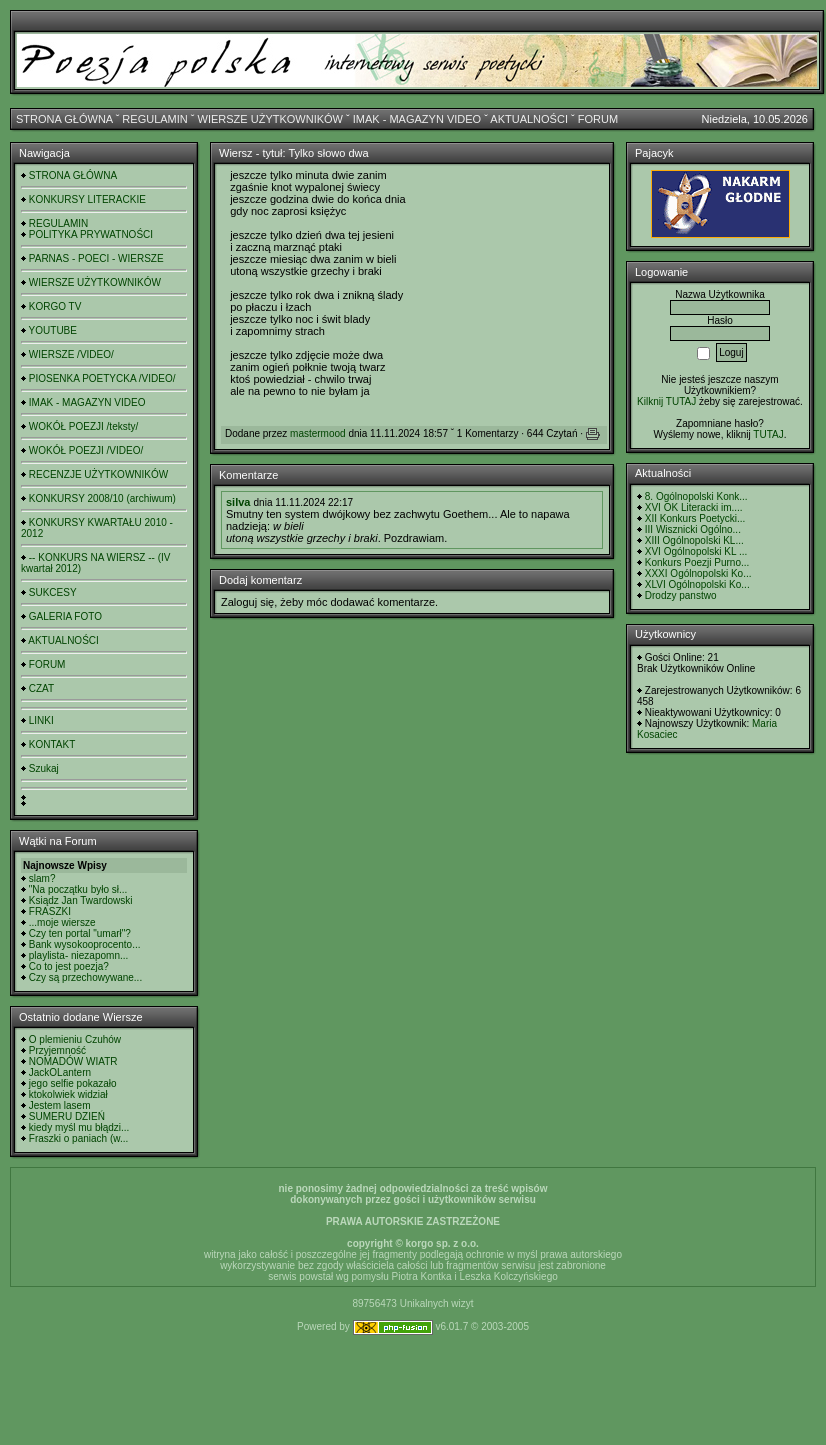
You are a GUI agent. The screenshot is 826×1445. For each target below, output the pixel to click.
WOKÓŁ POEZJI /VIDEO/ (86, 450)
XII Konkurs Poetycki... (695, 518)
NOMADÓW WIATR (73, 1061)
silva (238, 502)
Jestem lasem (60, 1105)
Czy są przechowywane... (85, 977)
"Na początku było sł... (78, 889)
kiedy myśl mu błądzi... (79, 1127)
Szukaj (44, 768)
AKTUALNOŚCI (529, 119)
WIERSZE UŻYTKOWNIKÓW (270, 119)
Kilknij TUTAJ (666, 401)
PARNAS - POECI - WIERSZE (96, 258)
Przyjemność (57, 1050)
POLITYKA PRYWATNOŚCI (91, 234)
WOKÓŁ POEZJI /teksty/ (83, 426)
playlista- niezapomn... (79, 955)
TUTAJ (768, 434)
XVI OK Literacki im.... (694, 507)
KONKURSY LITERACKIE (87, 199)
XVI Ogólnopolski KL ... (696, 551)
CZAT (41, 688)
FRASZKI (50, 911)
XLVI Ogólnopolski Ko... (697, 584)
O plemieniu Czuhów (75, 1039)
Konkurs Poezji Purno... (697, 562)
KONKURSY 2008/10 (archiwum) (102, 498)
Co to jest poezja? (69, 966)
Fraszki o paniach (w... (78, 1138)
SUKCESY (53, 592)
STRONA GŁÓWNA (64, 119)
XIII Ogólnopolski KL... (694, 540)
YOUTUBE (53, 330)
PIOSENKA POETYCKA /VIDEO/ (102, 378)
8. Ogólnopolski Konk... (696, 496)
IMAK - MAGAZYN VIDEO (417, 119)
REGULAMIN (154, 119)
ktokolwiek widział (68, 1094)
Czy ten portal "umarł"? (80, 933)
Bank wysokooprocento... (85, 944)
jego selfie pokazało (73, 1083)
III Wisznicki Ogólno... (693, 529)
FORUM (598, 119)
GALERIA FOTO (65, 616)
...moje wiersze (62, 922)
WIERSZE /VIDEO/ (71, 354)
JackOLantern (60, 1072)
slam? (42, 878)
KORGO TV (55, 306)
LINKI (41, 720)
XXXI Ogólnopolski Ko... (698, 573)
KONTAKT (52, 744)
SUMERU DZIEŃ (67, 1116)
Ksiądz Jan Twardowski (81, 900)
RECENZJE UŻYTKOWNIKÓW (98, 474)
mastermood (318, 433)
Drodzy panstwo (681, 595)
